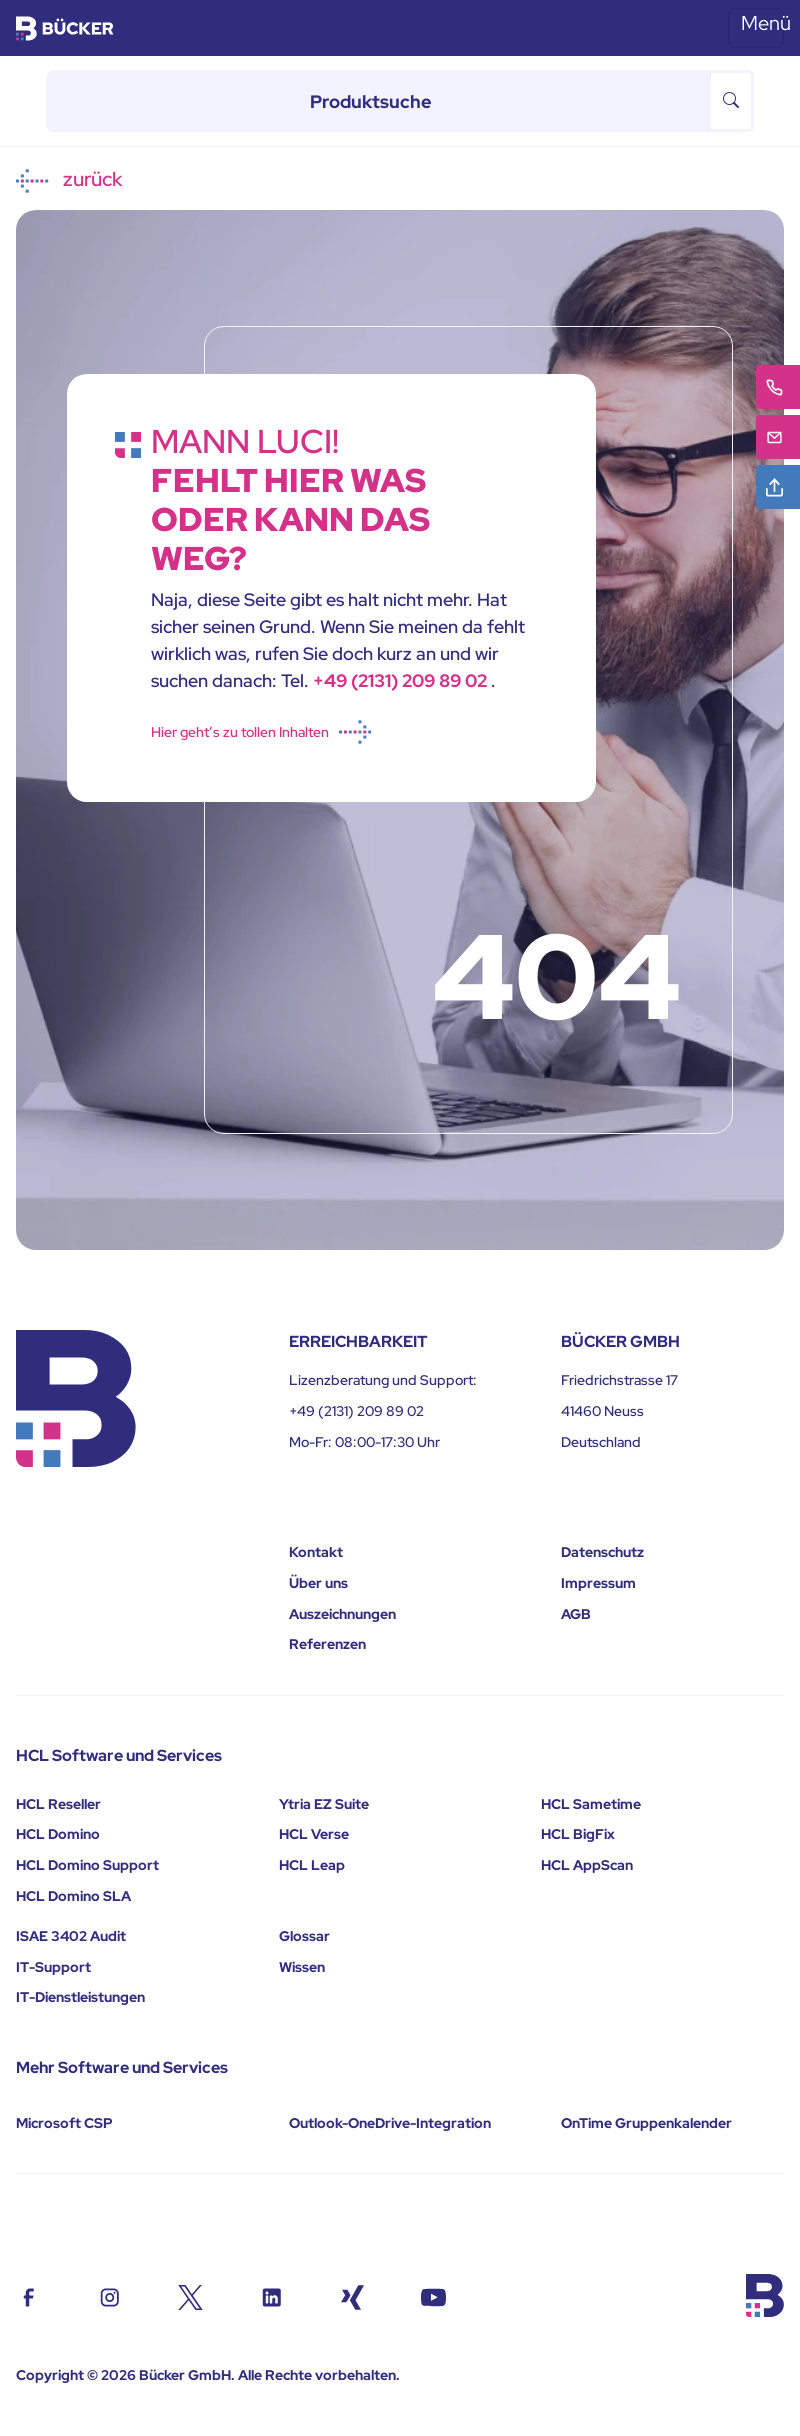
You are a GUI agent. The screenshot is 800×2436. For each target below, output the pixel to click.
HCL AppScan (587, 1865)
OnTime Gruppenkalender (646, 2123)
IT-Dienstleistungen (80, 1997)
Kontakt (316, 1552)
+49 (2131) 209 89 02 (402, 680)
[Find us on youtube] (433, 2295)
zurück (69, 179)
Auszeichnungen (342, 1614)
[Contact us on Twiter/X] (190, 2295)
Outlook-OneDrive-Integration (390, 2123)
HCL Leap (312, 1865)
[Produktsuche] (378, 101)
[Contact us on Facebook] (28, 2295)
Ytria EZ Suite (324, 1804)
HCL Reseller (58, 1804)
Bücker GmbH (185, 2375)
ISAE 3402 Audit (71, 1936)
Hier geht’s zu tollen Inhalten (261, 732)
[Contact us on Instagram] (109, 2295)
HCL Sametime (591, 1804)
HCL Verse (314, 1834)
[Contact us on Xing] (352, 2295)
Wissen (302, 1967)
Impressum (598, 1583)
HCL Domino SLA (73, 1896)
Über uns (318, 1583)
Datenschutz (602, 1552)
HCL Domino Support (87, 1865)
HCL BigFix (578, 1834)
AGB (576, 1614)
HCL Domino (58, 1834)
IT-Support (53, 1967)
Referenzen (327, 1644)
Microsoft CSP (64, 2123)
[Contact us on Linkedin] (271, 2295)
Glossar (304, 1936)
